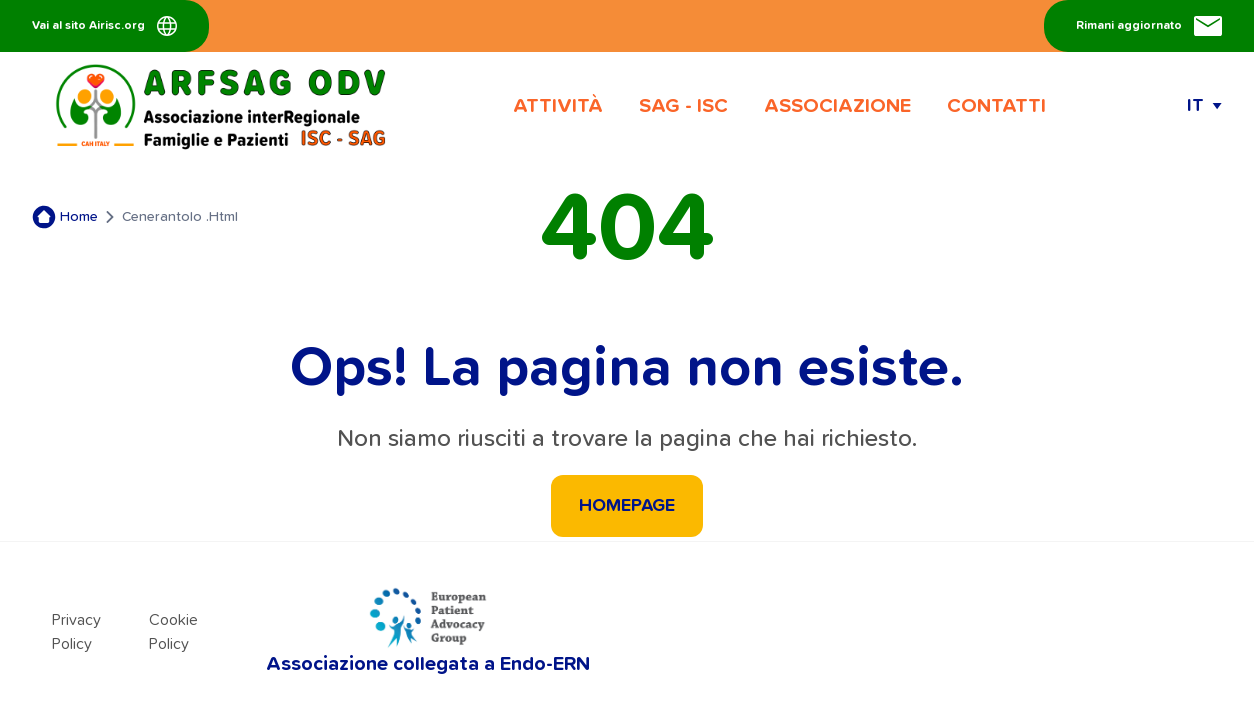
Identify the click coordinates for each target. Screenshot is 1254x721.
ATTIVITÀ (558, 106)
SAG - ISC (683, 106)
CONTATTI (996, 106)
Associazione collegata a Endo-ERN (428, 630)
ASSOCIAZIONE (837, 106)
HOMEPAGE (627, 506)
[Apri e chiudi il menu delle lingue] (1204, 106)
